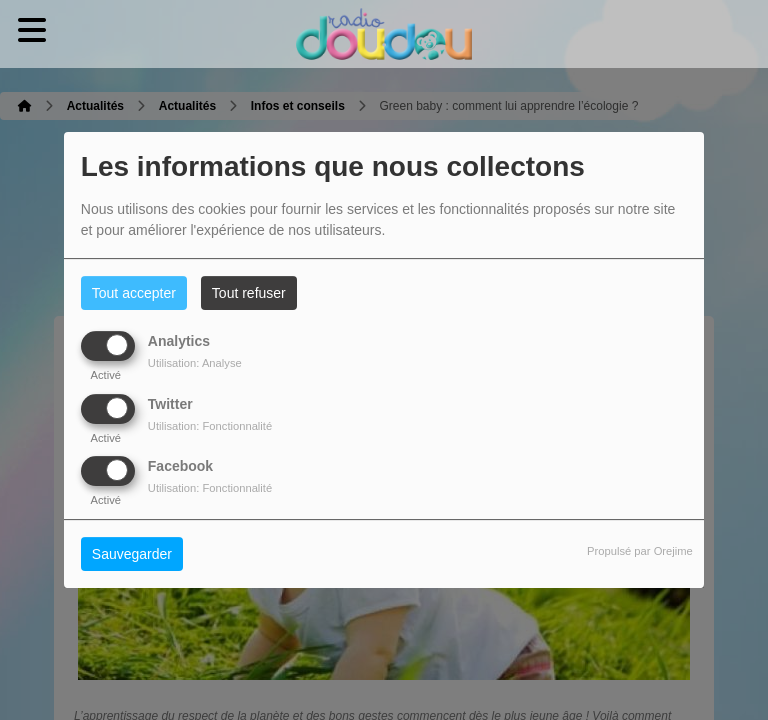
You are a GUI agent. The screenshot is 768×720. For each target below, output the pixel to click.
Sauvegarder (132, 554)
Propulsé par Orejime (640, 551)
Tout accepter (134, 293)
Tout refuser (249, 293)
